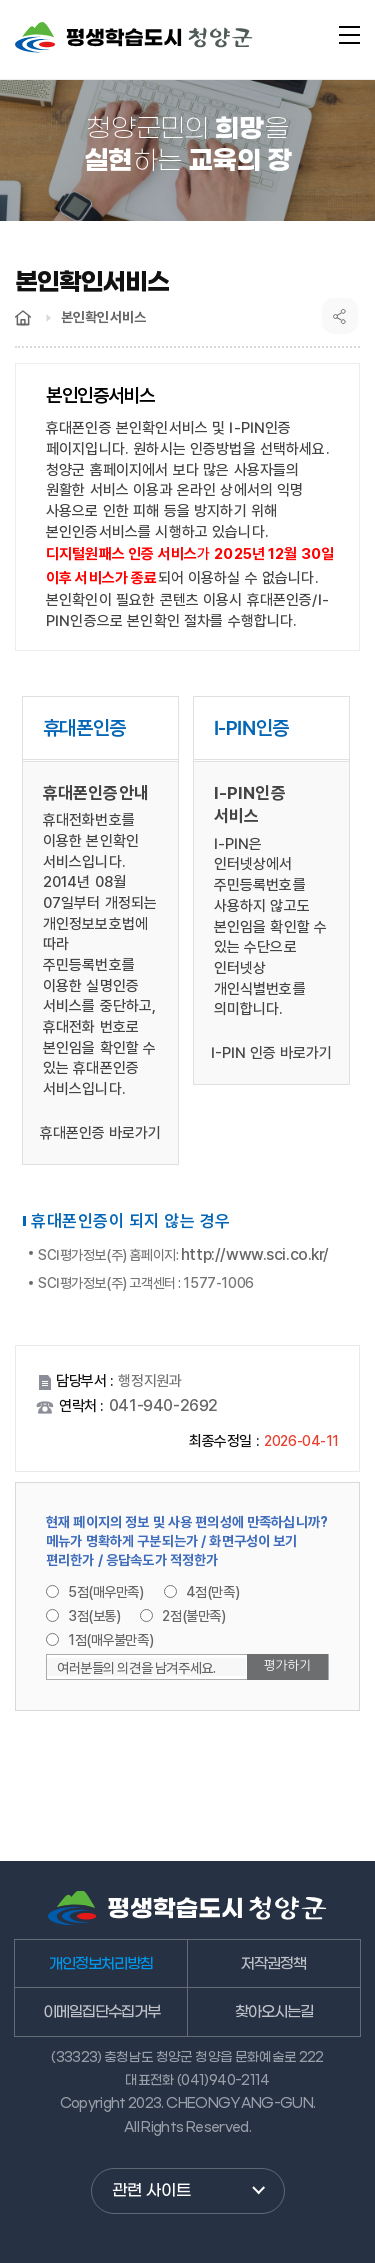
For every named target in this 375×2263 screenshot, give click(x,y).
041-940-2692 (163, 1405)
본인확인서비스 (103, 317)
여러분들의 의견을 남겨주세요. (136, 1668)
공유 (340, 316)
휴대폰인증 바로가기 (100, 1133)
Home (23, 317)
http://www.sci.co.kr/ (255, 1254)
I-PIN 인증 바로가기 (271, 1053)
